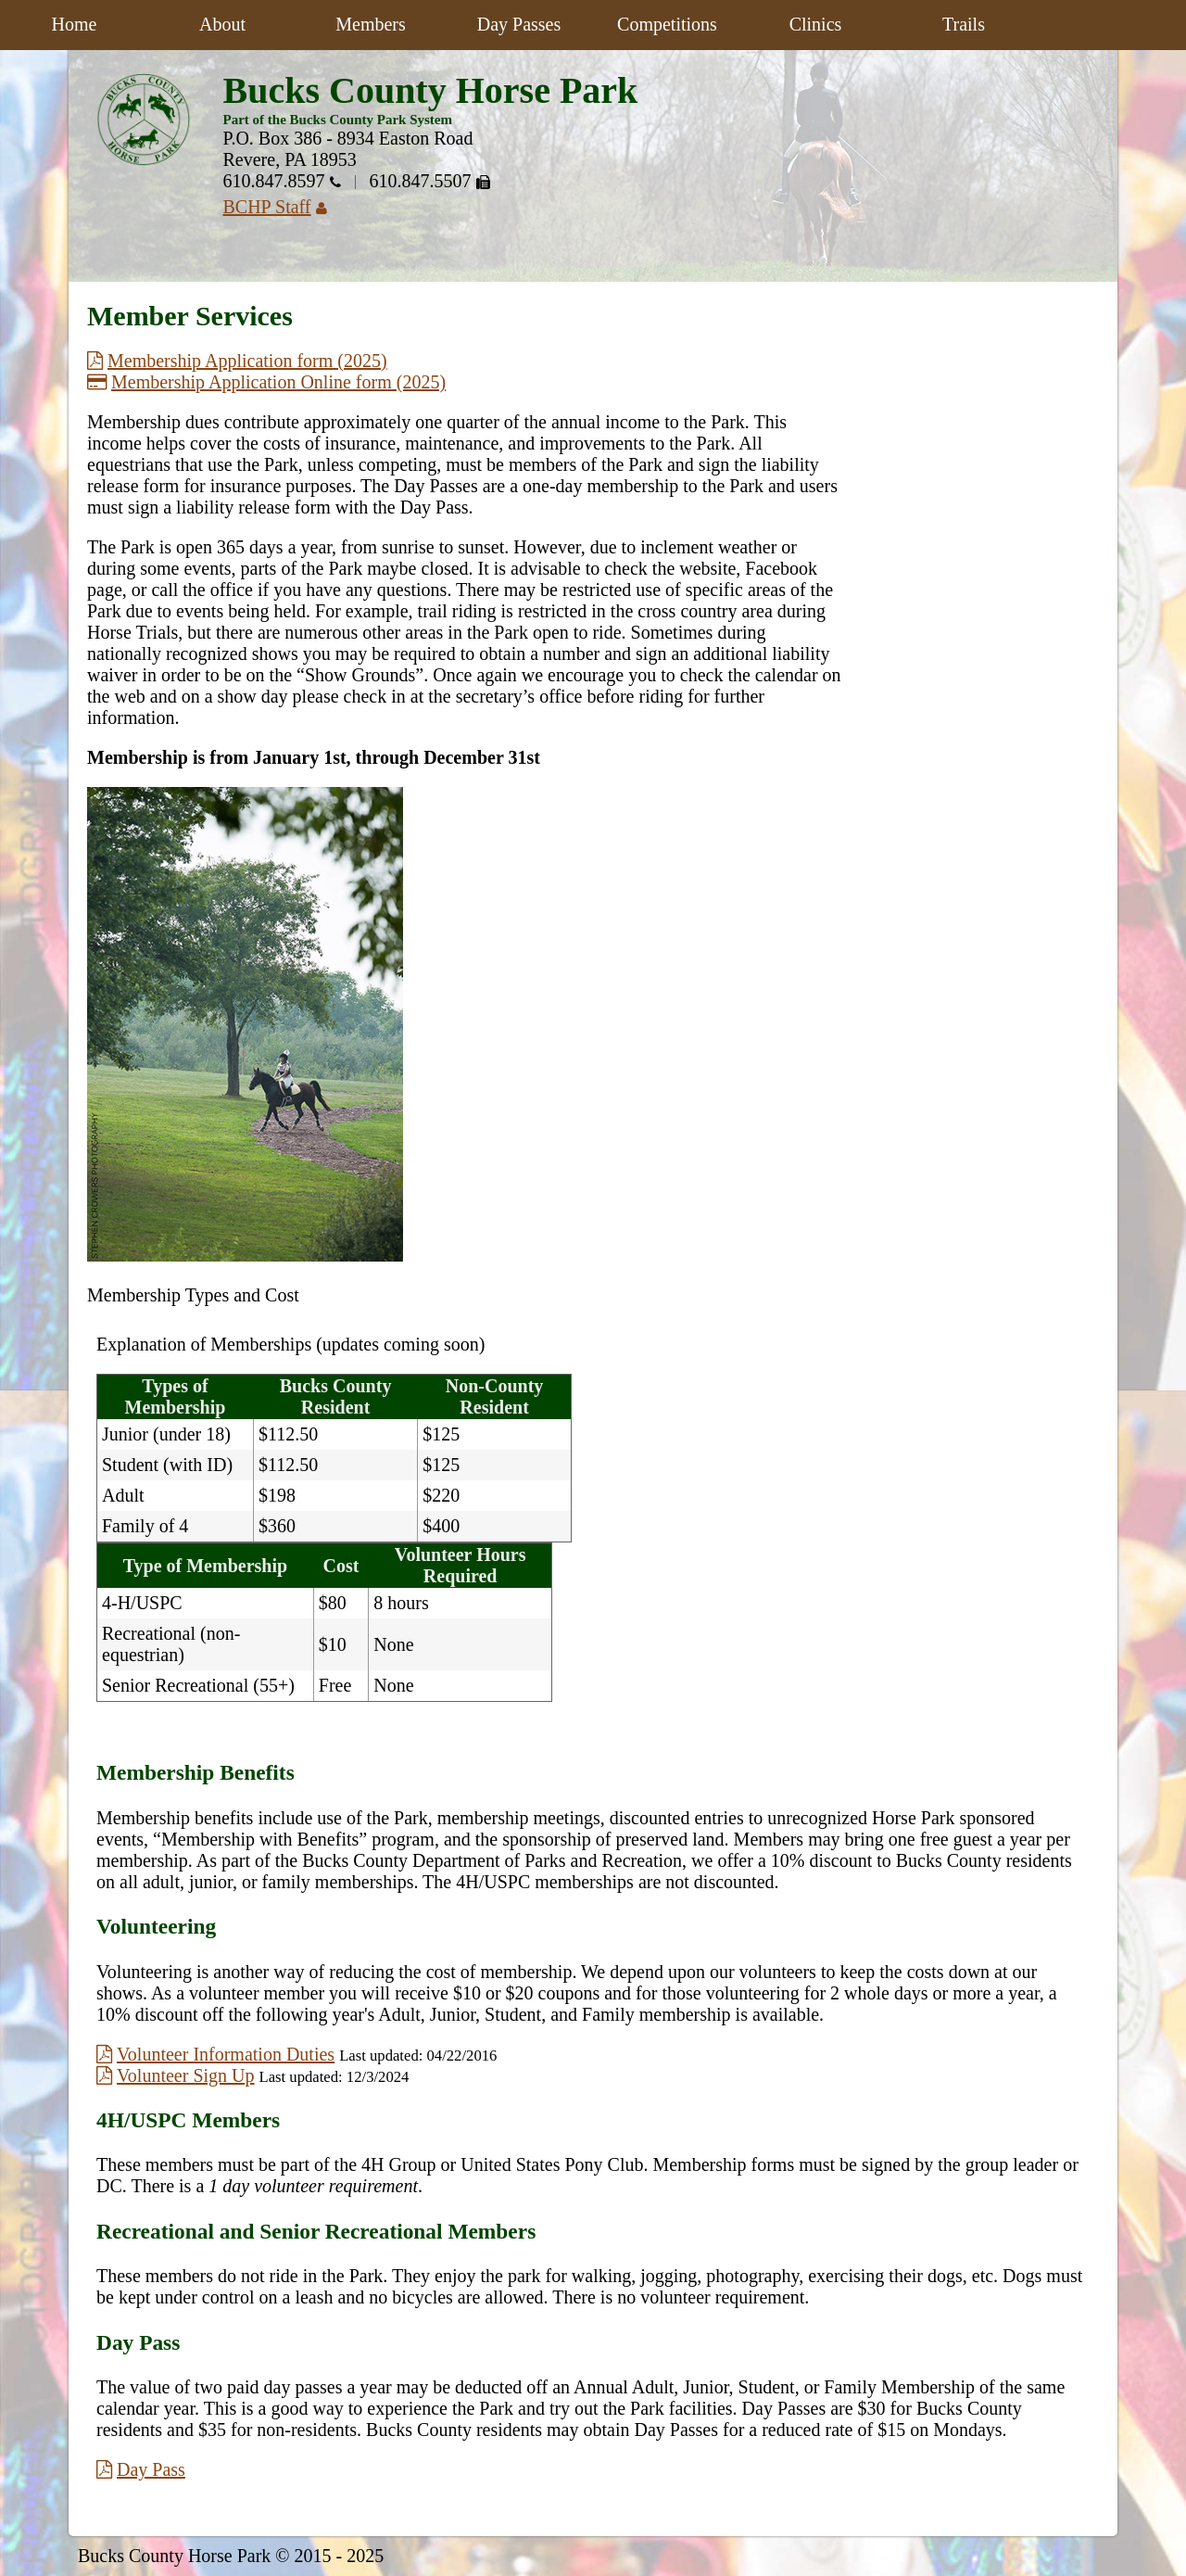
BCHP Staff (282, 207)
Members (370, 24)
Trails (963, 24)
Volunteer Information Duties (215, 2054)
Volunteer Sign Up (175, 2075)
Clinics (815, 24)
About (222, 24)
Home (74, 24)
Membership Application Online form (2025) (266, 382)
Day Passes (519, 24)
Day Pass (140, 2469)
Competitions (667, 24)
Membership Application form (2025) (237, 360)
